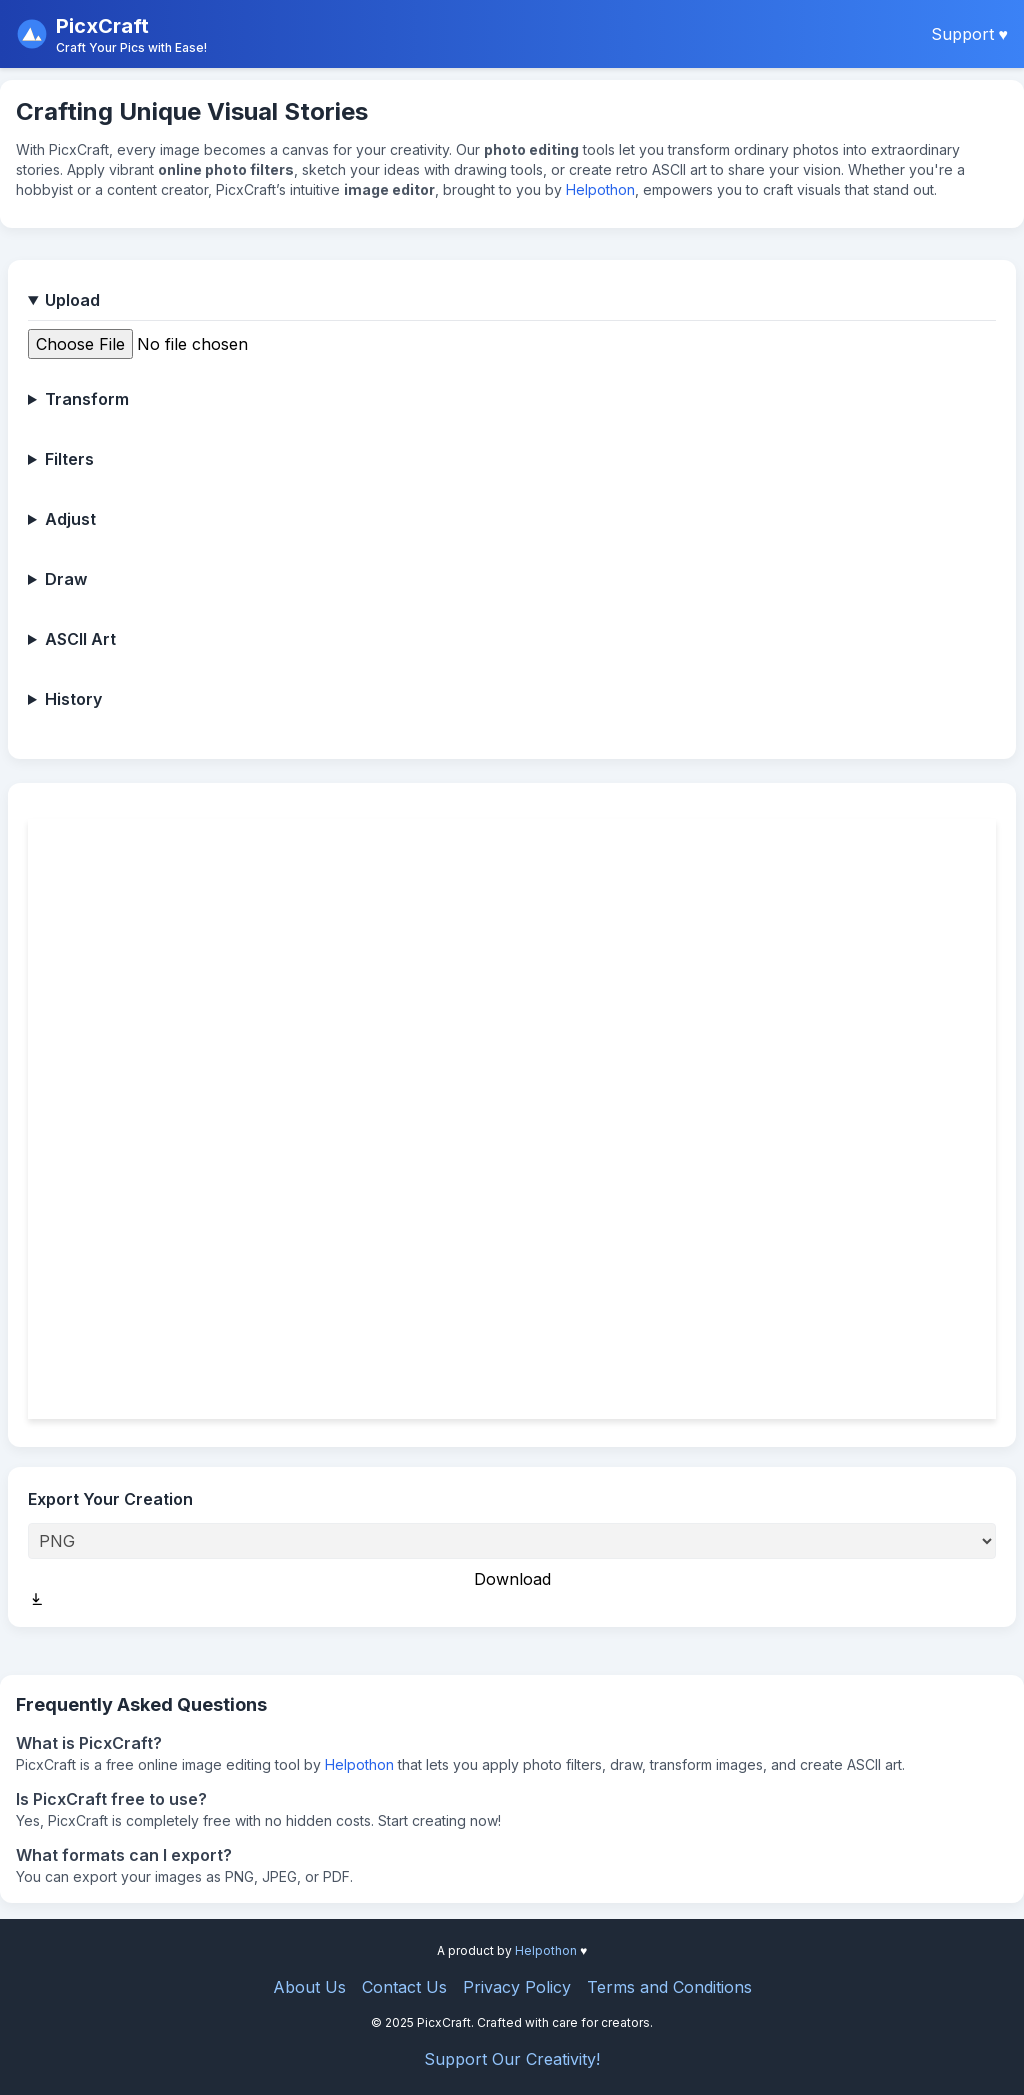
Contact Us (404, 1987)
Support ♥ (970, 34)
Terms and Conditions (669, 1987)
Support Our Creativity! (512, 2059)
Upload (72, 300)
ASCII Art (80, 639)
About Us (309, 1987)
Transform (87, 399)
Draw (66, 579)
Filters (69, 459)
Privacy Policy (517, 1987)
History (73, 699)
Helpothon (600, 189)
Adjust (70, 519)
